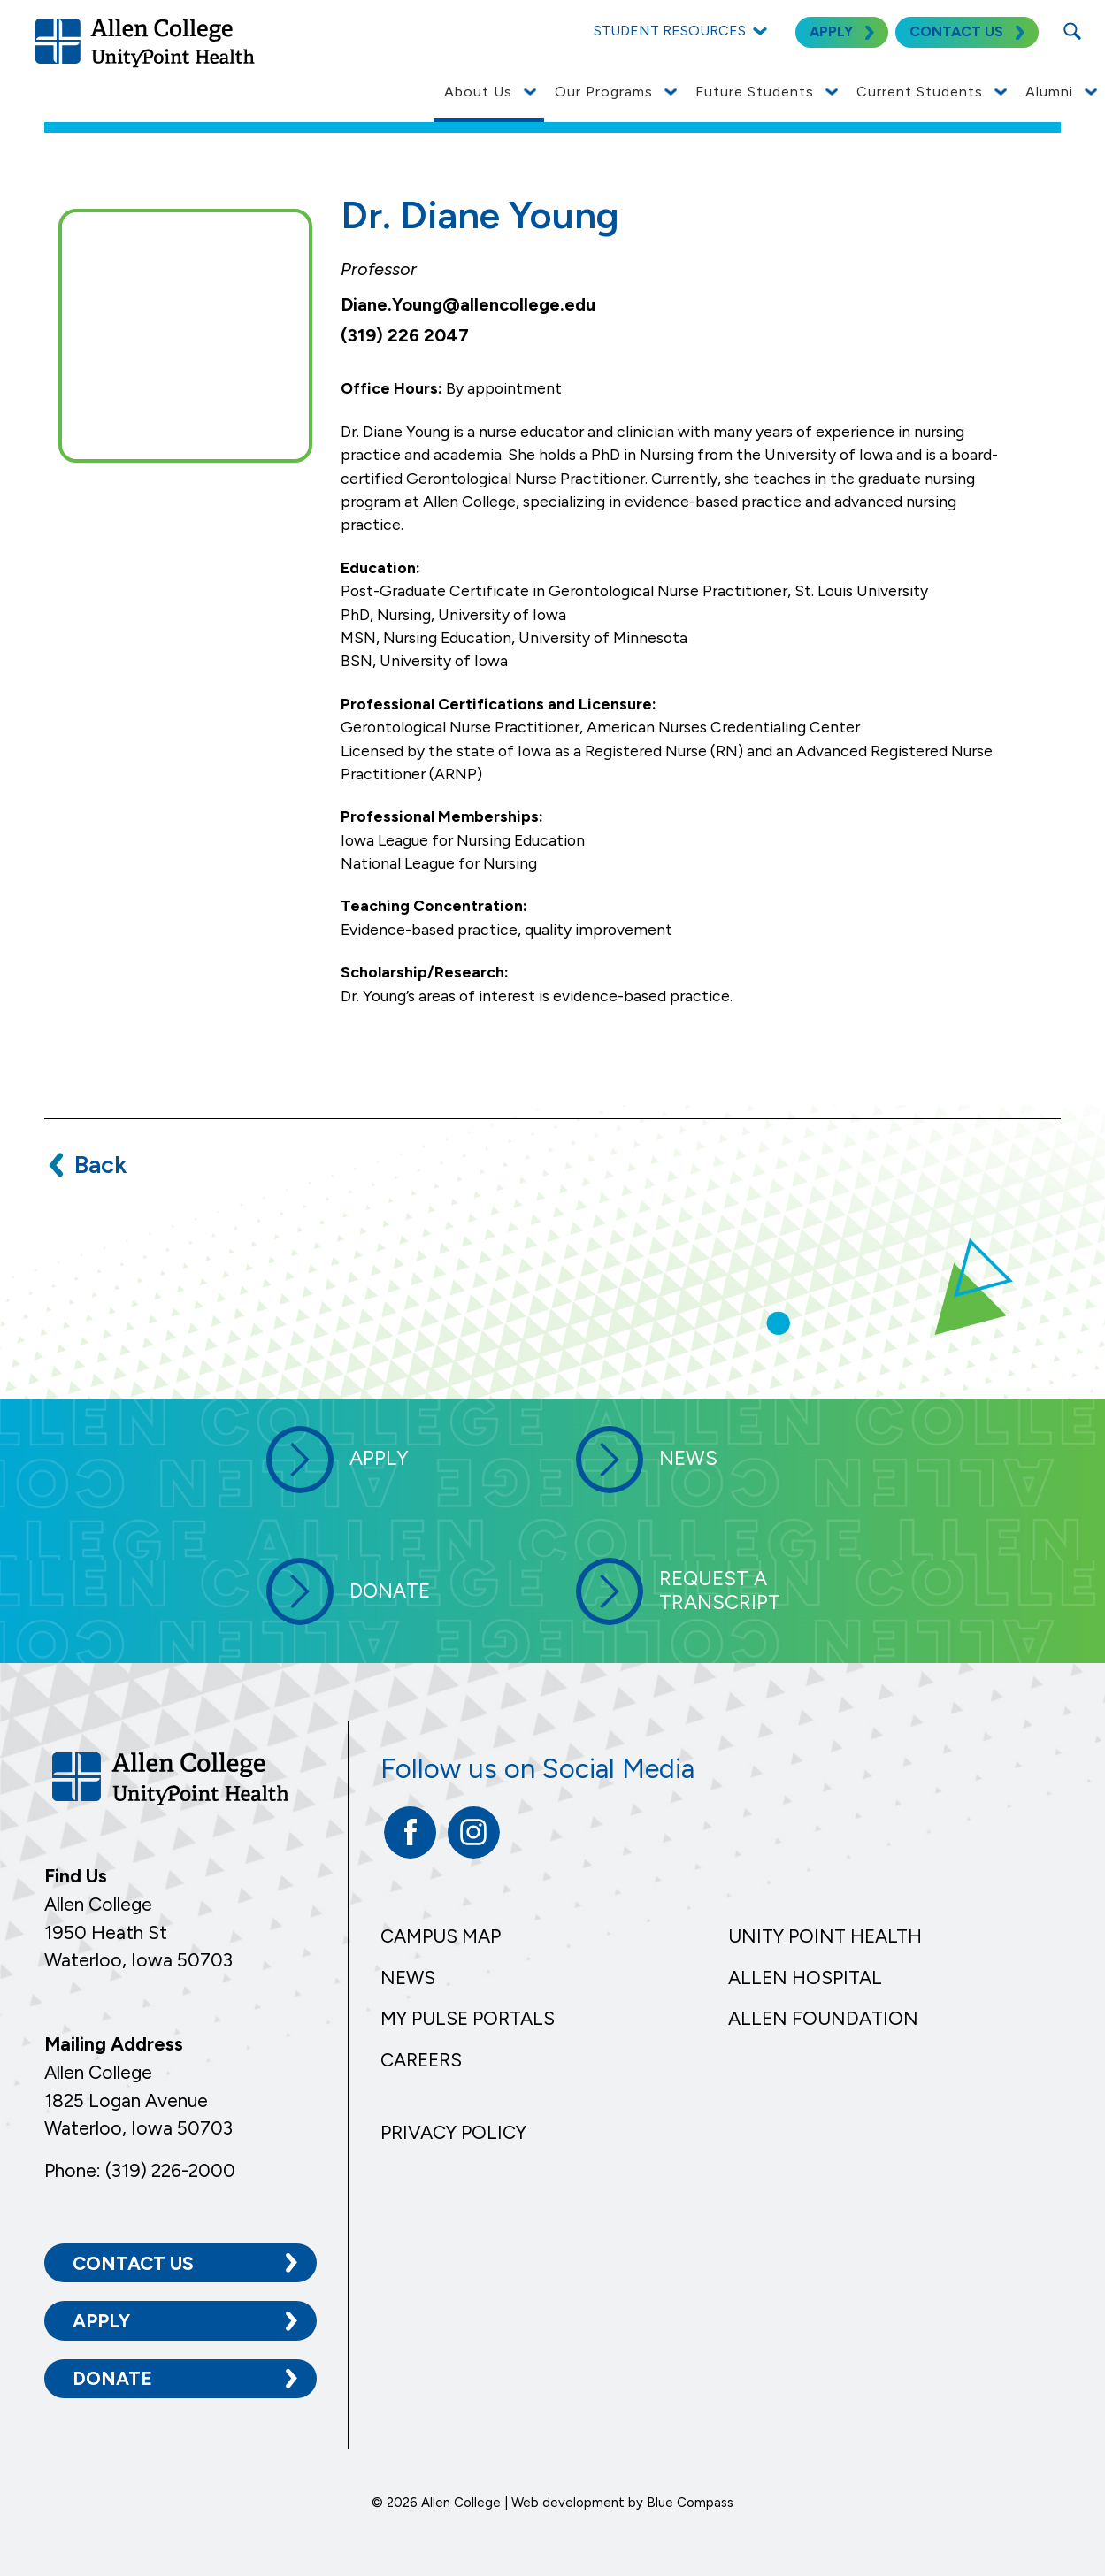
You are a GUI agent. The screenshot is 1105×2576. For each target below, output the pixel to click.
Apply (101, 2320)
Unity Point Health (825, 1936)
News (407, 1977)
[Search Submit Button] (1072, 31)
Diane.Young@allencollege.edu (468, 304)
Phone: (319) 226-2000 (139, 2169)
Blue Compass (690, 2502)
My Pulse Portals (467, 2018)
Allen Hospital (805, 1977)
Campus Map (440, 1936)
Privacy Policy (453, 2132)
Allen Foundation (823, 2018)
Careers (421, 2060)
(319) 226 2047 (405, 335)
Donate (112, 2378)
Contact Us (133, 2262)
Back (100, 1164)
